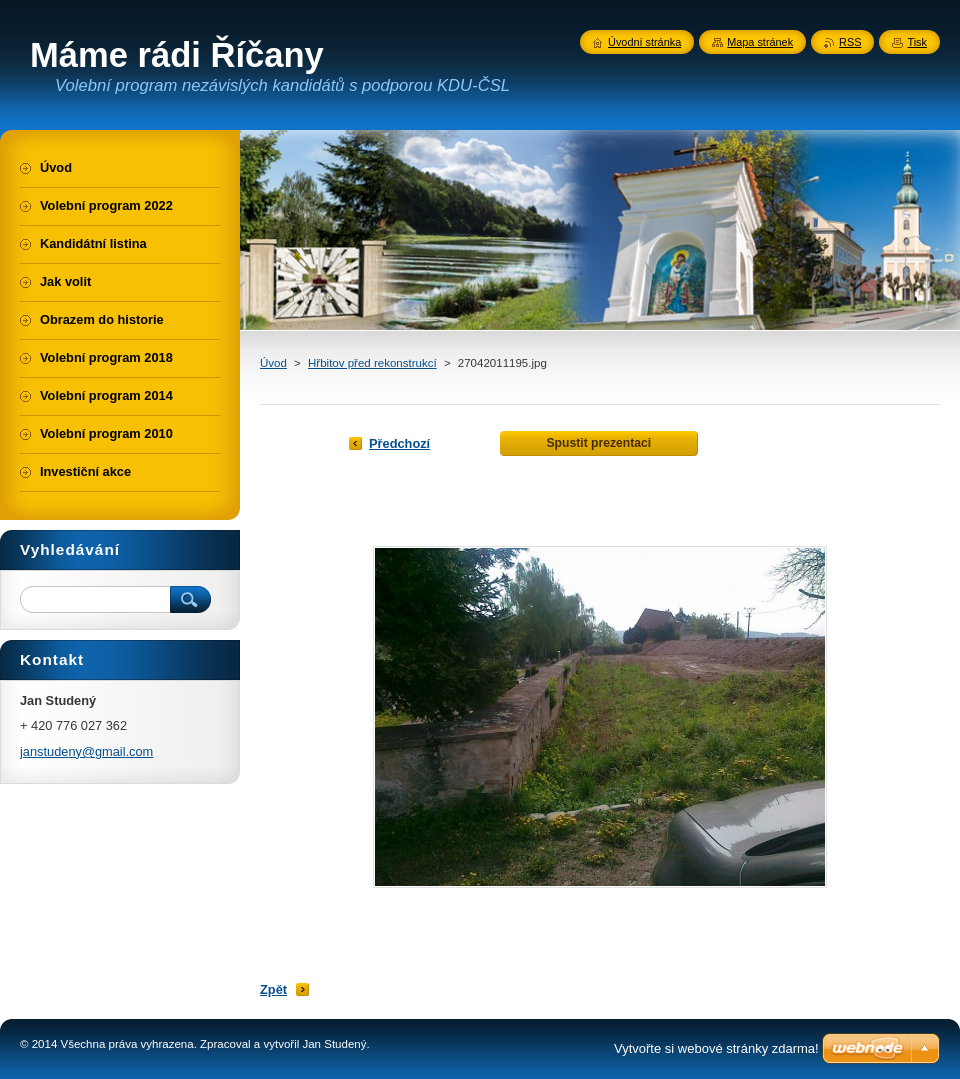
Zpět (273, 989)
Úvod (273, 363)
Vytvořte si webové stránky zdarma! (716, 1048)
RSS (850, 42)
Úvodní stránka (644, 42)
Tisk (917, 42)
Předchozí (399, 443)
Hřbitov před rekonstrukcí (372, 363)
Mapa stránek (760, 42)
